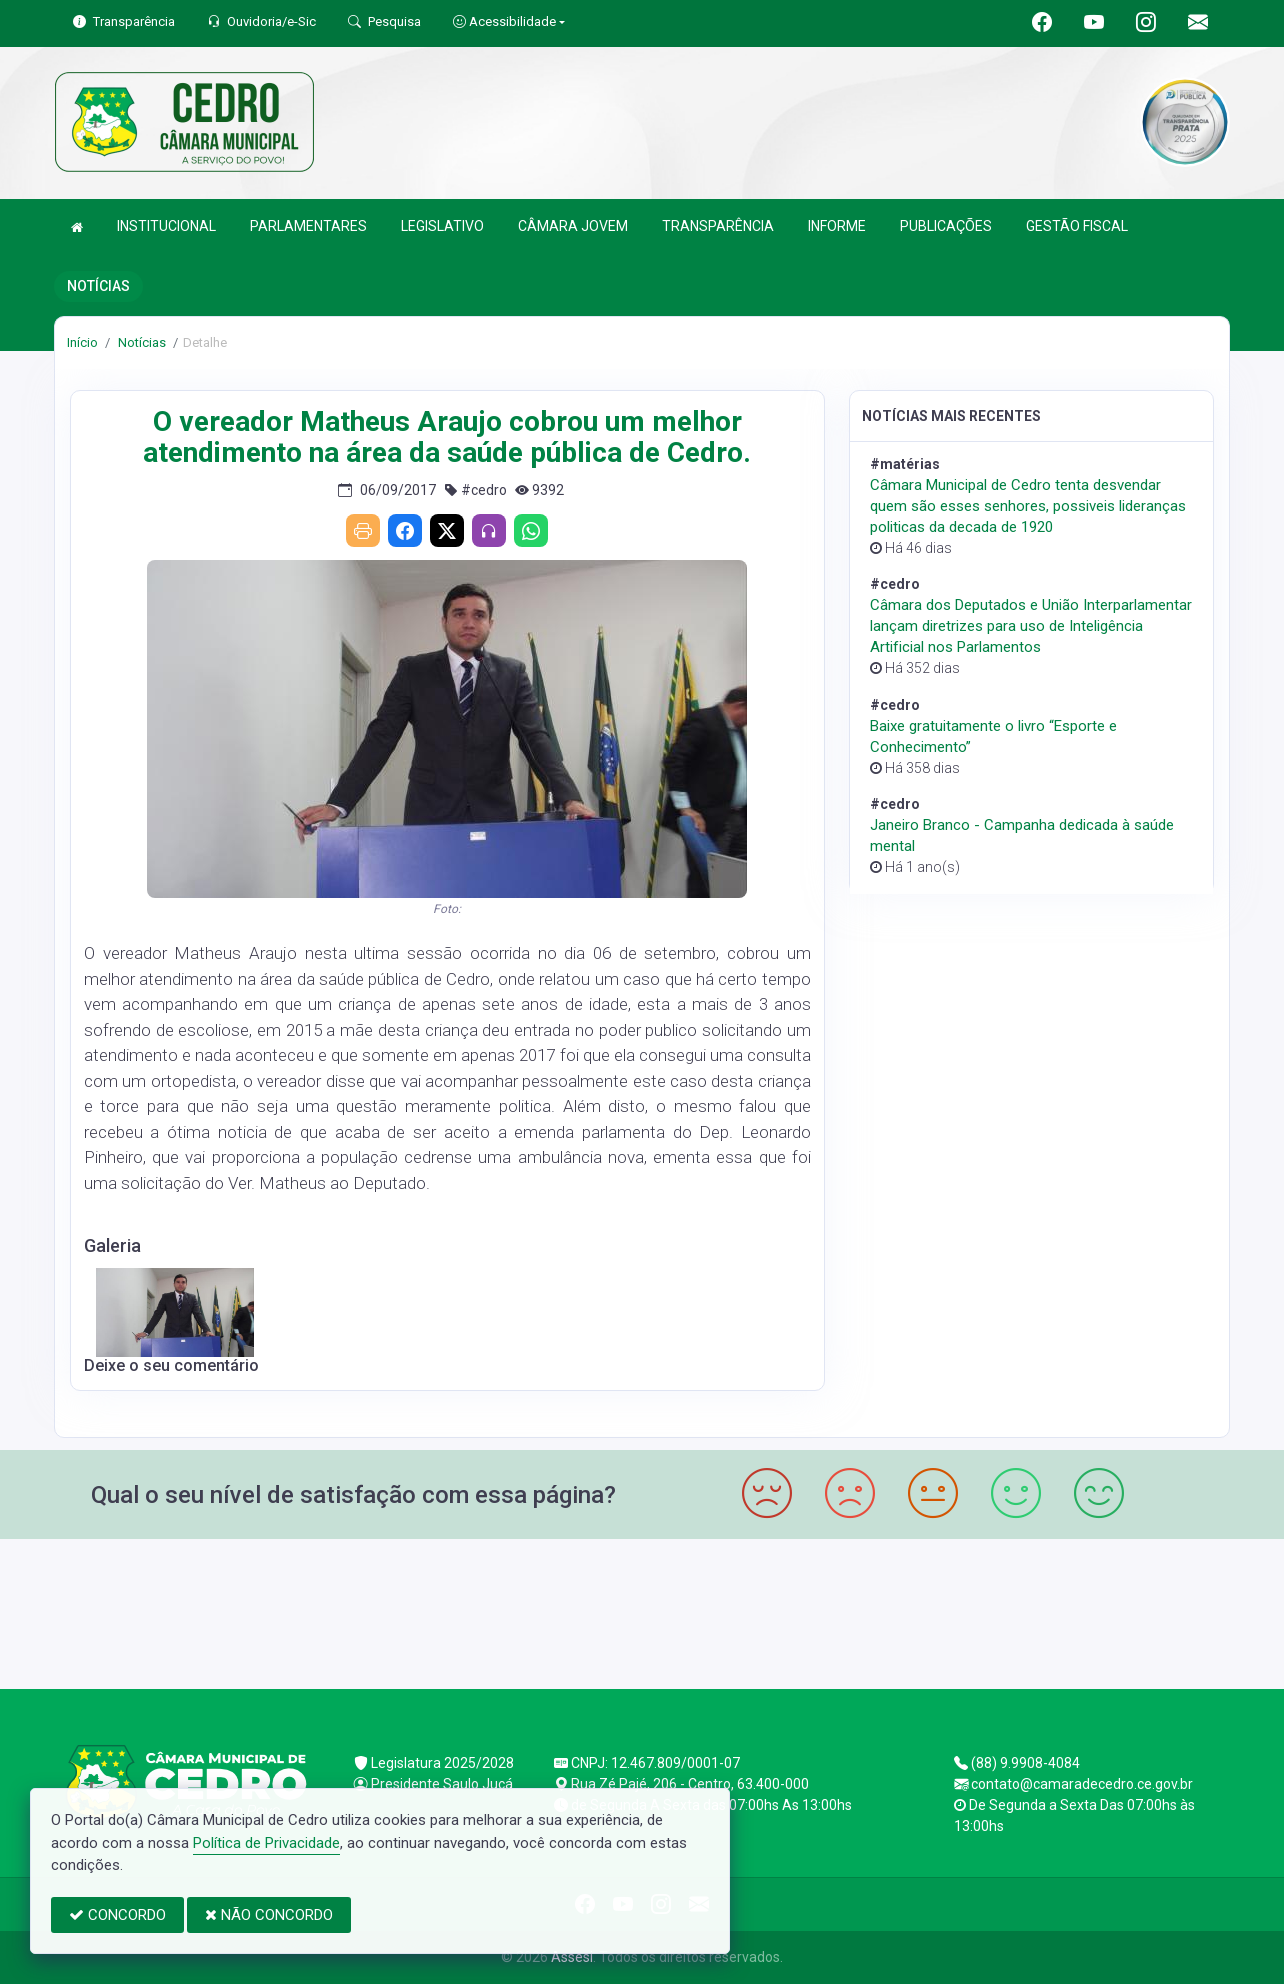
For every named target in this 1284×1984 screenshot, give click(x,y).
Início (82, 342)
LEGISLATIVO (442, 226)
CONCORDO (117, 1915)
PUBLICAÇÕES (946, 226)
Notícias (140, 342)
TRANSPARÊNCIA (718, 226)
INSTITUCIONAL (166, 226)
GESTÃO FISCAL (1077, 226)
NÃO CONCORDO (269, 1915)
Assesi (572, 1957)
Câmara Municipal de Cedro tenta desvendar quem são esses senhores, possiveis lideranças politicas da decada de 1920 (1028, 506)
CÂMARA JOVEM (573, 226)
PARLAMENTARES (308, 226)
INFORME (837, 226)
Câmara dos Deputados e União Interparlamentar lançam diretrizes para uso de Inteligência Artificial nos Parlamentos (1031, 626)
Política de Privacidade (266, 1843)
